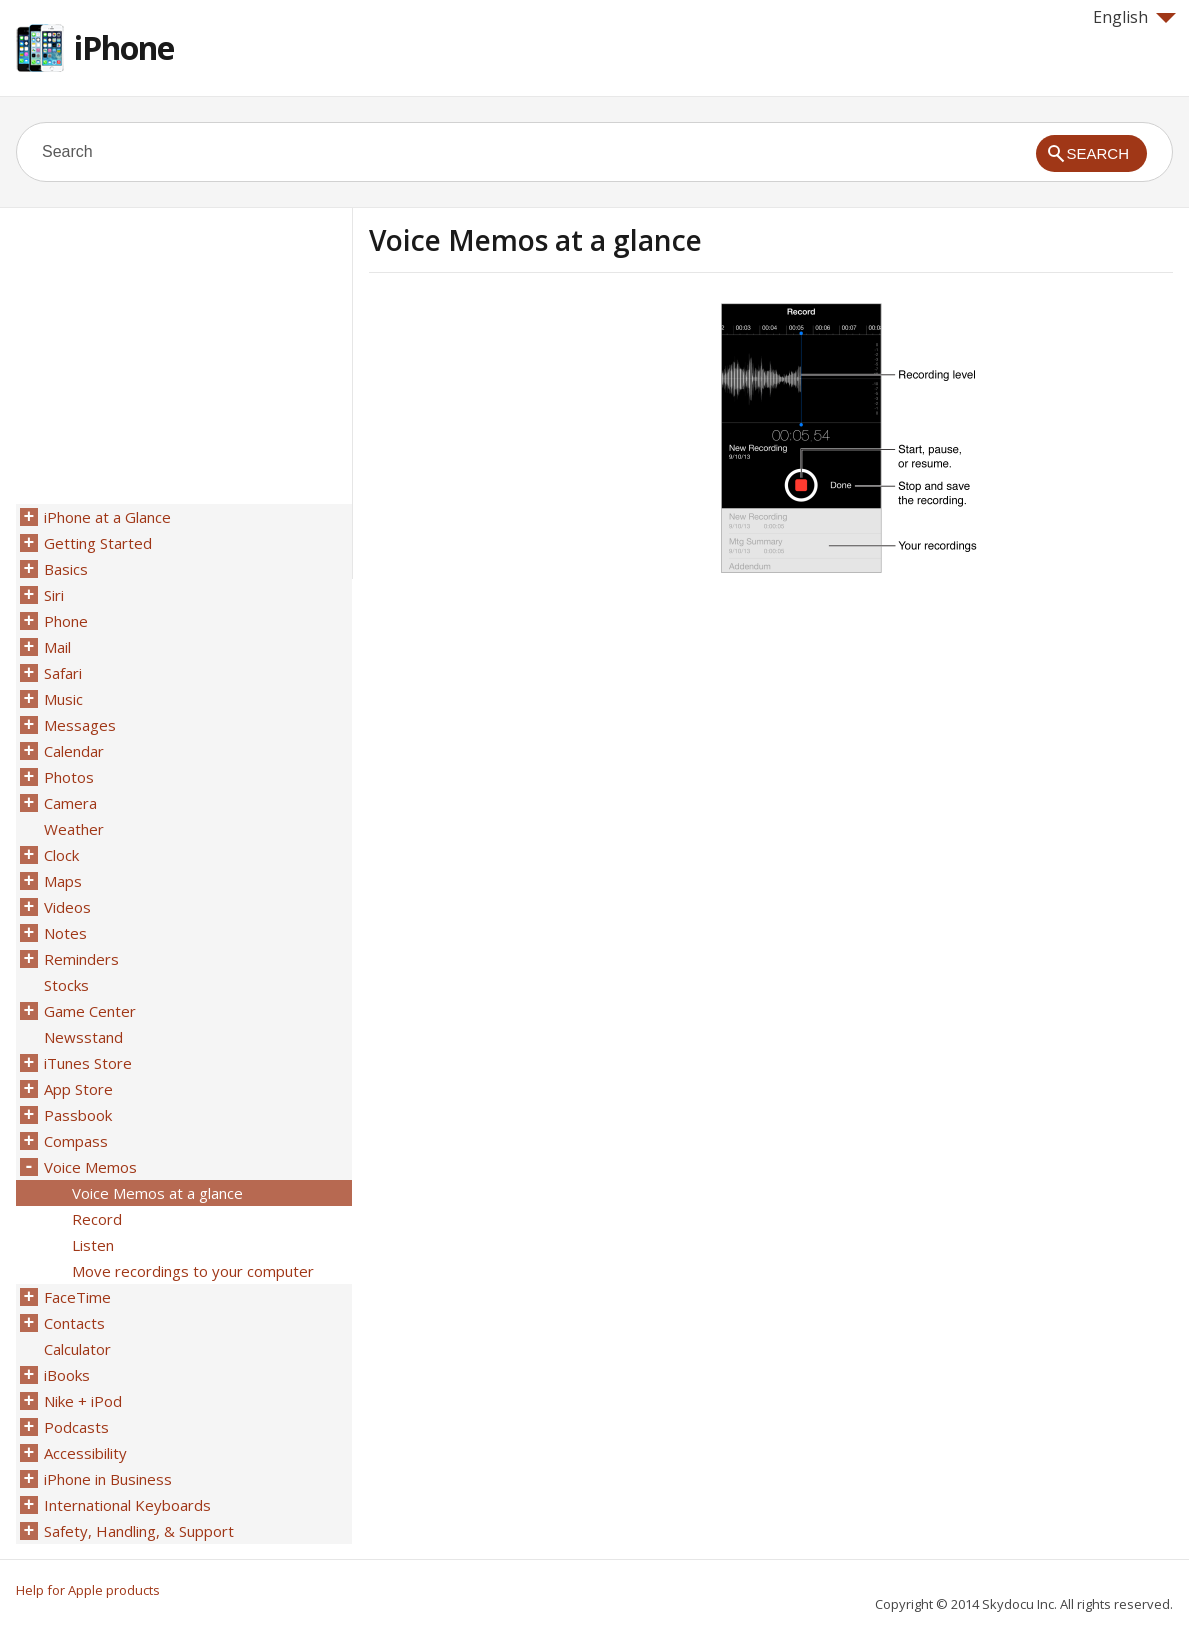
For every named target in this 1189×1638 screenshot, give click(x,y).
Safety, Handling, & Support (139, 1531)
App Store (78, 1089)
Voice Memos (90, 1167)
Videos (67, 907)
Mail (57, 647)
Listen (93, 1245)
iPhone (124, 47)
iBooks (67, 1375)
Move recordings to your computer (193, 1271)
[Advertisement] (537, 443)
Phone (66, 621)
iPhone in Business (108, 1479)
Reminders (81, 959)
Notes (65, 933)
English (1134, 17)
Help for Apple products (88, 1590)
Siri (54, 595)
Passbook (78, 1115)
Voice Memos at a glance (157, 1193)
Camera (70, 803)
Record (97, 1219)
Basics (66, 569)
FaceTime (77, 1297)
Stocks (66, 985)
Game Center (90, 1011)
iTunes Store (88, 1063)
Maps (63, 881)
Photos (69, 777)
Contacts (74, 1323)
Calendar (74, 751)
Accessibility (85, 1453)
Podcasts (76, 1427)
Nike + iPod (83, 1401)
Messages (80, 725)
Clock (61, 855)
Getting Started (98, 543)
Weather (74, 829)
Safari (63, 673)
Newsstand (83, 1037)
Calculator (77, 1349)
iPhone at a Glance (107, 517)
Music (63, 699)
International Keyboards (127, 1505)
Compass (76, 1141)
